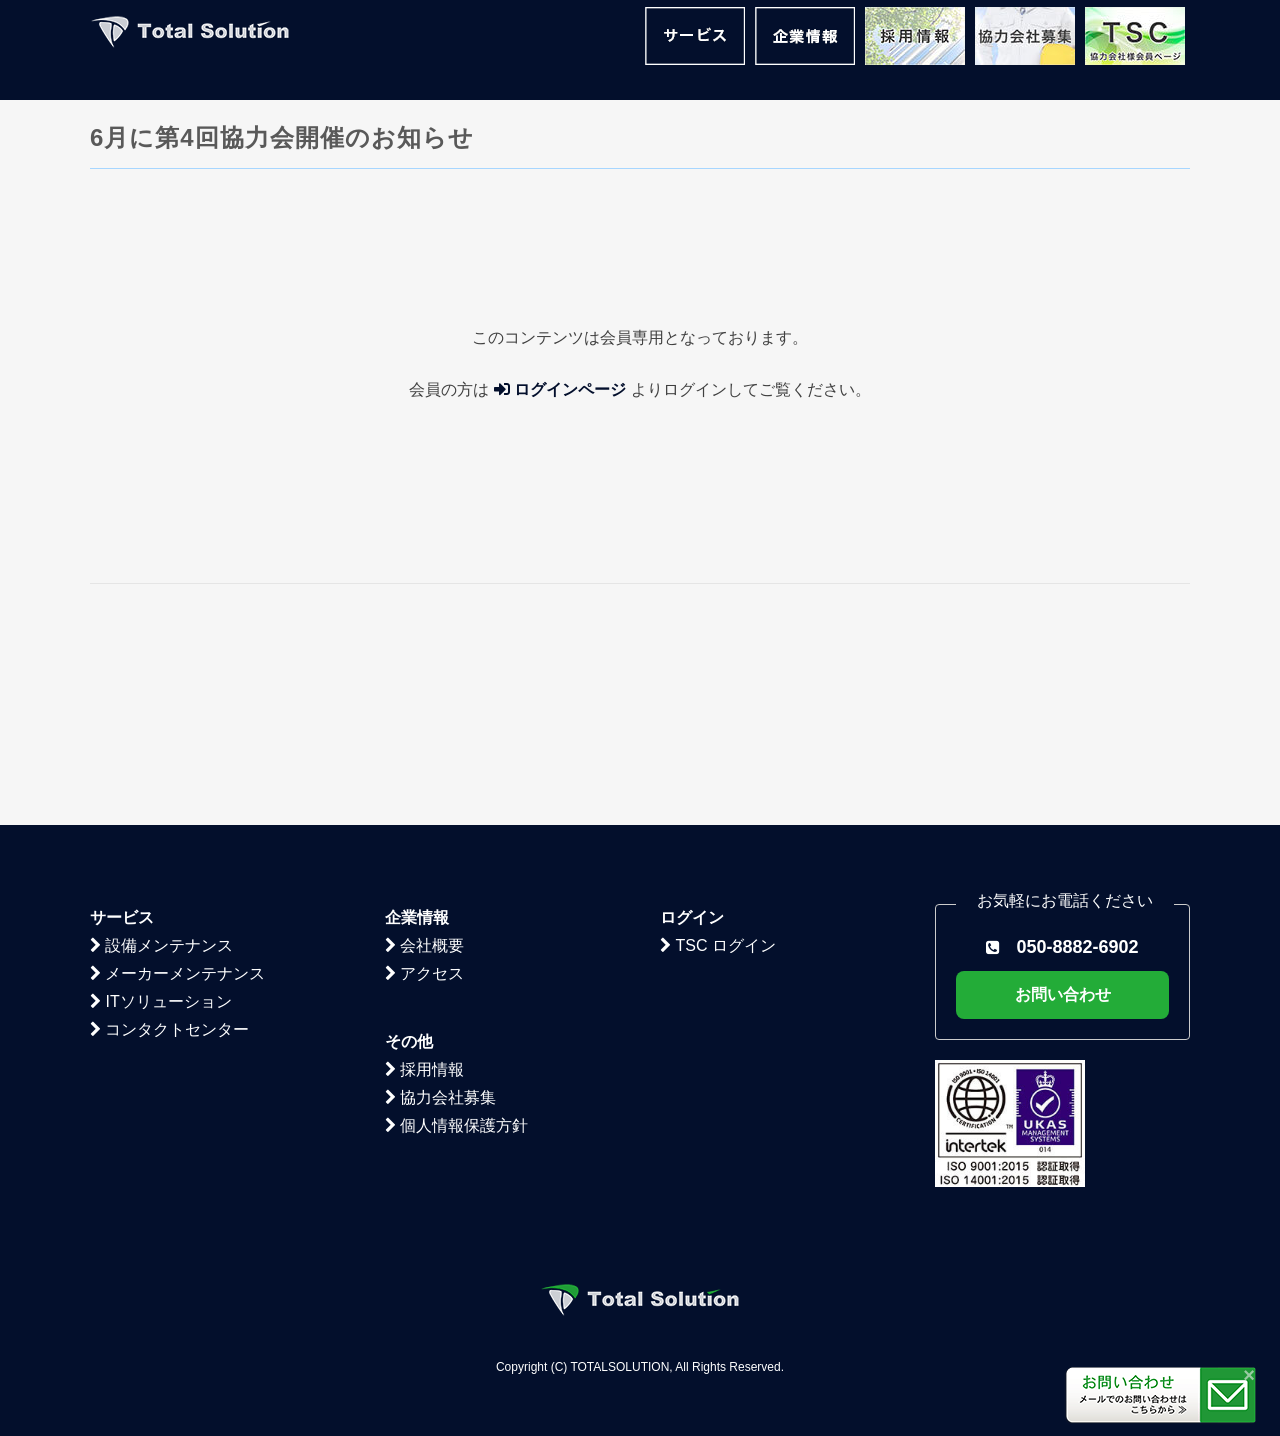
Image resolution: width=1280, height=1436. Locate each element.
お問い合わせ (1063, 805)
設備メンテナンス (161, 756)
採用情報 (424, 880)
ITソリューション (161, 812)
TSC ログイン (718, 756)
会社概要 (424, 756)
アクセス (424, 784)
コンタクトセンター (169, 840)
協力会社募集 (440, 908)
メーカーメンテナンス (177, 784)
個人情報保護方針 (456, 936)
